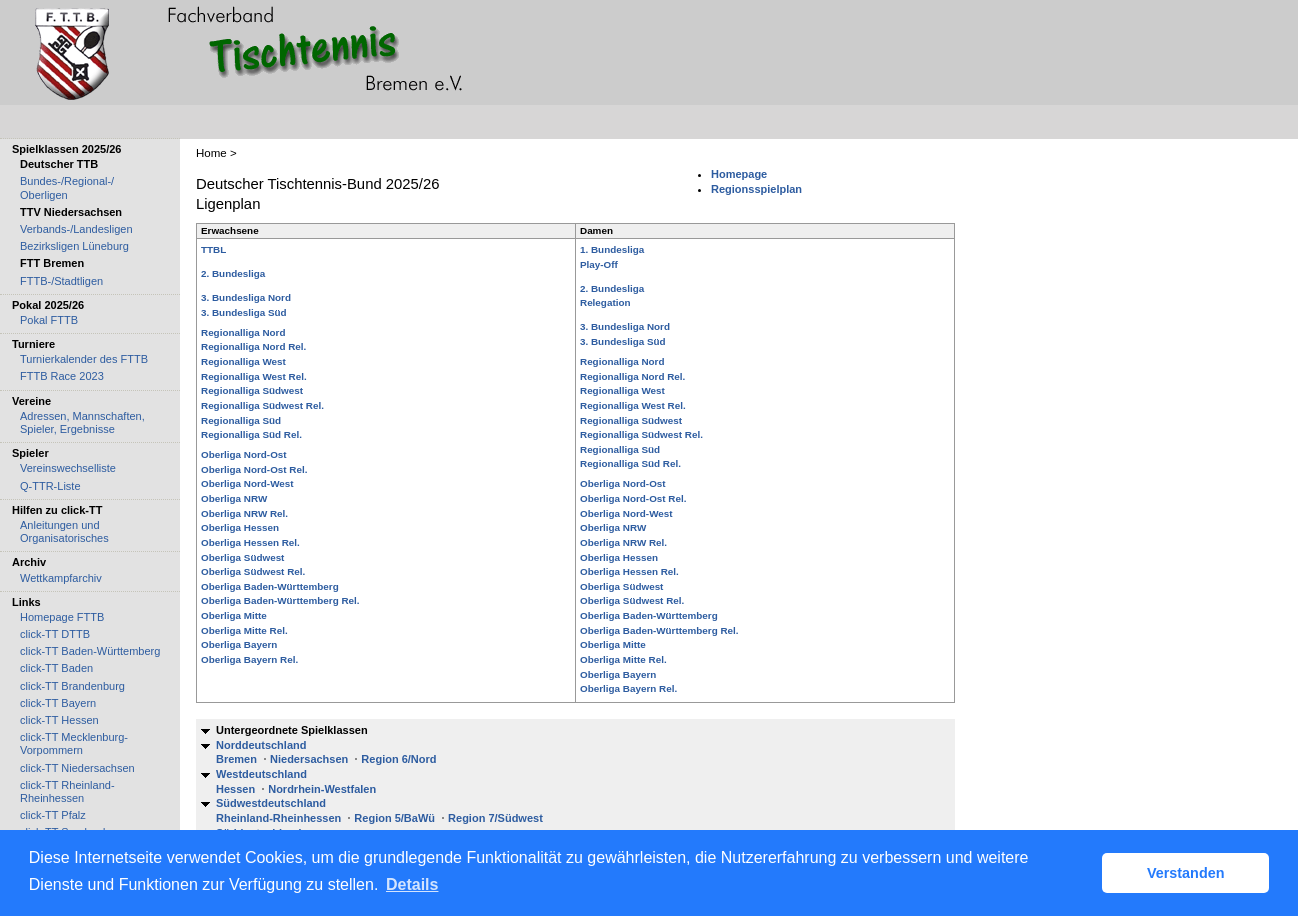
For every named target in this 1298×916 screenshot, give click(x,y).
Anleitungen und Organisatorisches (64, 531)
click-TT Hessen (59, 720)
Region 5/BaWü (394, 818)
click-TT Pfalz (53, 815)
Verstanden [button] (1186, 873)
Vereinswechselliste (68, 468)
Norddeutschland (261, 745)
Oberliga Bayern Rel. (249, 659)
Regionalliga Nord (243, 332)
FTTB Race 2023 (62, 376)
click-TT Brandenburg (72, 686)
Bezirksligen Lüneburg (74, 246)
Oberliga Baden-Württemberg (270, 586)
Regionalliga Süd (241, 420)
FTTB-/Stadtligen (61, 281)
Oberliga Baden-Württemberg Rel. (280, 600)
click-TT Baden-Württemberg (90, 651)
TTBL (213, 249)
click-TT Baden (56, 668)
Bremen (236, 759)
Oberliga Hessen (240, 527)
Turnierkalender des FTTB (84, 359)
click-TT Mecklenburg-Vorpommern (74, 743)
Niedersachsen (309, 759)
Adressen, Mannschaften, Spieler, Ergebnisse (82, 422)
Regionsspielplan (756, 189)
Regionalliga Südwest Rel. (262, 405)
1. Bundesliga (612, 249)
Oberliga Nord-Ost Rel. (254, 469)
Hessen (235, 789)
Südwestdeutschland (271, 803)
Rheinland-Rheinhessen (278, 818)
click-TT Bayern (58, 703)
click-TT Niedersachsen (77, 768)
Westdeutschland (261, 774)
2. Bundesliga (233, 273)
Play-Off (599, 264)
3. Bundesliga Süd (244, 312)
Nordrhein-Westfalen (322, 789)
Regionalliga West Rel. (254, 376)
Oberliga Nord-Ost (244, 454)
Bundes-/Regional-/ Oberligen (67, 187)
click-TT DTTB (55, 634)
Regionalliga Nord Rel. (253, 346)
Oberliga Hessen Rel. (250, 542)
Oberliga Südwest (242, 557)
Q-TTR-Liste (50, 486)
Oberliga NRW (234, 498)
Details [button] (412, 884)
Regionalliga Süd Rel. (251, 434)
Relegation (605, 302)
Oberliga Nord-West (247, 483)
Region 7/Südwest (495, 818)
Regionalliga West (243, 361)
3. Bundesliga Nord (246, 297)
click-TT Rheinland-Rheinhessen (67, 791)
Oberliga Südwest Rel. (253, 571)
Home (211, 153)
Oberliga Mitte (234, 615)
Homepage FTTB (62, 617)
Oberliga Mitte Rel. (244, 630)
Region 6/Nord (398, 759)
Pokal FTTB (49, 320)
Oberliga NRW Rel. (244, 513)
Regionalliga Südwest (252, 390)
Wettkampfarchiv (61, 578)
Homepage (739, 174)
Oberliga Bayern (239, 644)
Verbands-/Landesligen (76, 229)
